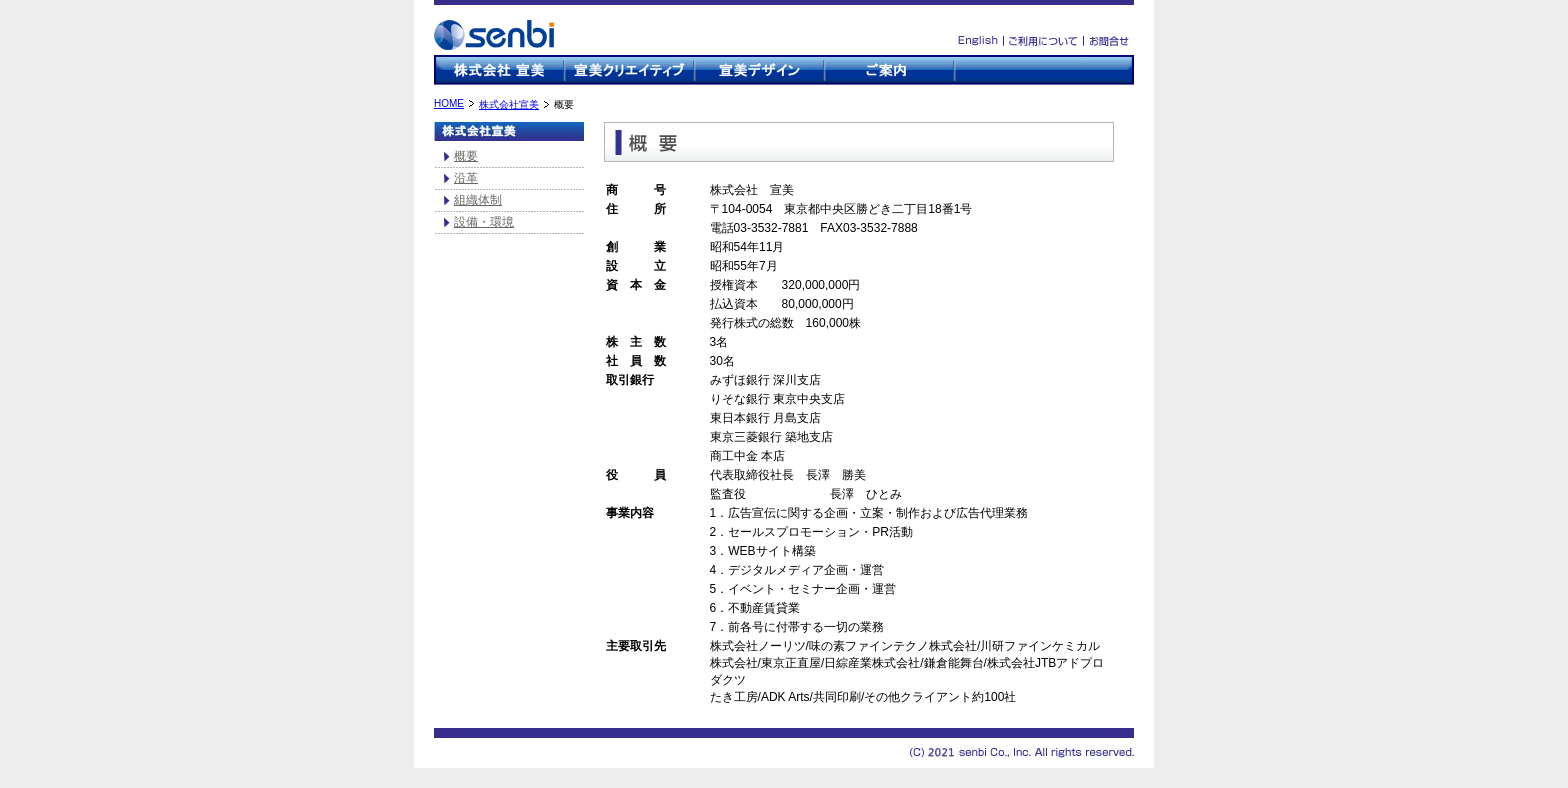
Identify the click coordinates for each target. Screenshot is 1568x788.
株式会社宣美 (509, 104)
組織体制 (478, 200)
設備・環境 (484, 222)
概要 (466, 156)
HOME (449, 103)
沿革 (466, 178)
